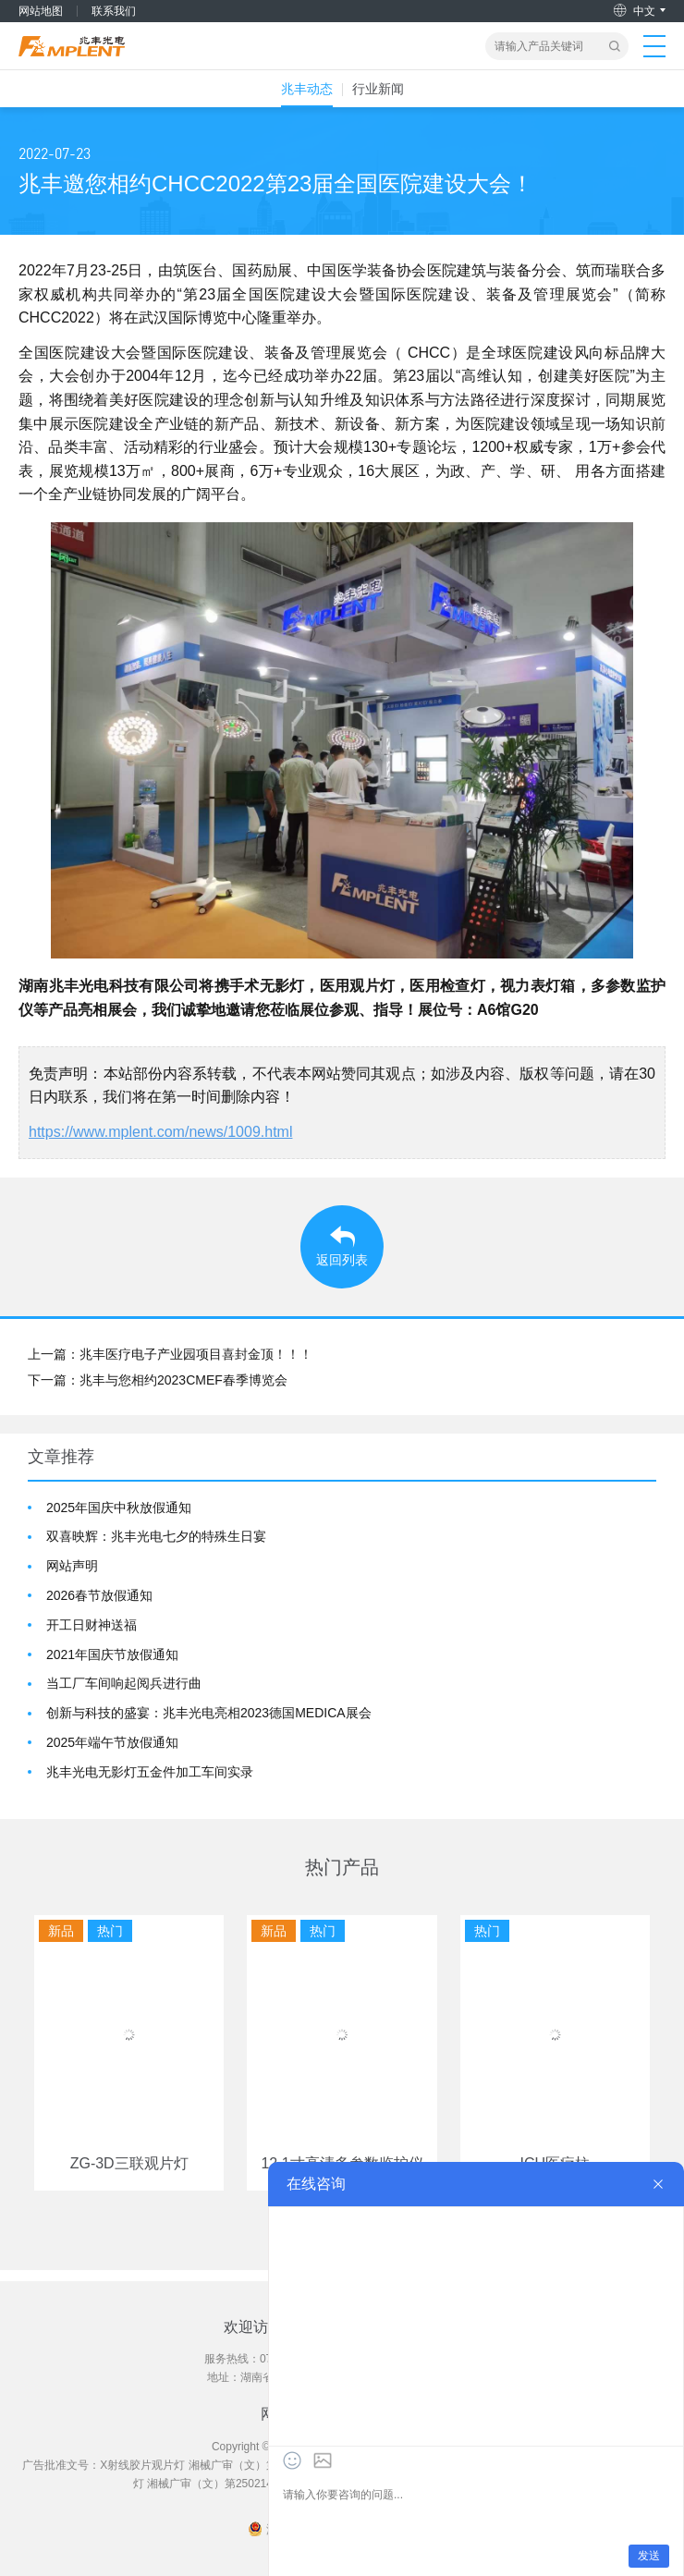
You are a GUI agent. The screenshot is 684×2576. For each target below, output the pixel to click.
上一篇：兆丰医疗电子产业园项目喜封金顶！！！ (170, 1354)
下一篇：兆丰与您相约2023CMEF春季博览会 (157, 1380)
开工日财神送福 (91, 1625)
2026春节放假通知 (99, 1595)
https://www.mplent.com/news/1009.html (160, 1132)
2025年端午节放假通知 (112, 1742)
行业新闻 (378, 88)
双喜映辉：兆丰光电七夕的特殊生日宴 (156, 1536)
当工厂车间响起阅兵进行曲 (124, 1683)
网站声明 (72, 1565)
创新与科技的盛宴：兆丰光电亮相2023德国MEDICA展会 (209, 1712)
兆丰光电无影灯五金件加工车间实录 (149, 1771)
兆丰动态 (307, 88)
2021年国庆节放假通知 (112, 1654)
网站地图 (40, 11)
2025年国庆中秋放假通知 (118, 1507)
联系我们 (114, 11)
